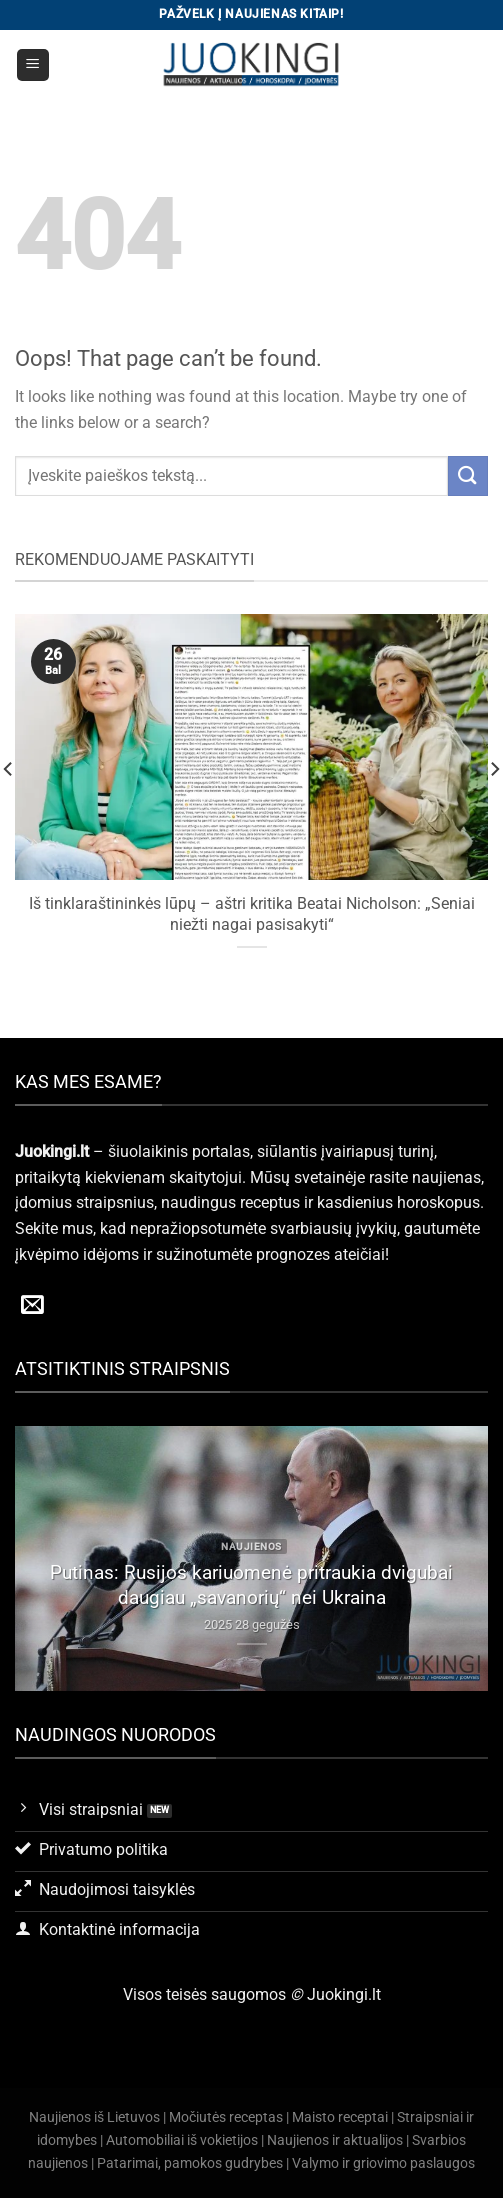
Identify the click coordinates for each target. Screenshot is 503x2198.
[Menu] (33, 65)
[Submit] (468, 475)
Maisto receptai (340, 2117)
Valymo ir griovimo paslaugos (383, 2163)
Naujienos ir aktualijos (335, 2140)
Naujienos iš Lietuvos (94, 2117)
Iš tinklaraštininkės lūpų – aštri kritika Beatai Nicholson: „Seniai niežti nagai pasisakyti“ (252, 914)
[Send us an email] (32, 1306)
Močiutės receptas (226, 2117)
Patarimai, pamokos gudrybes (190, 2163)
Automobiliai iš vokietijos (182, 2140)
